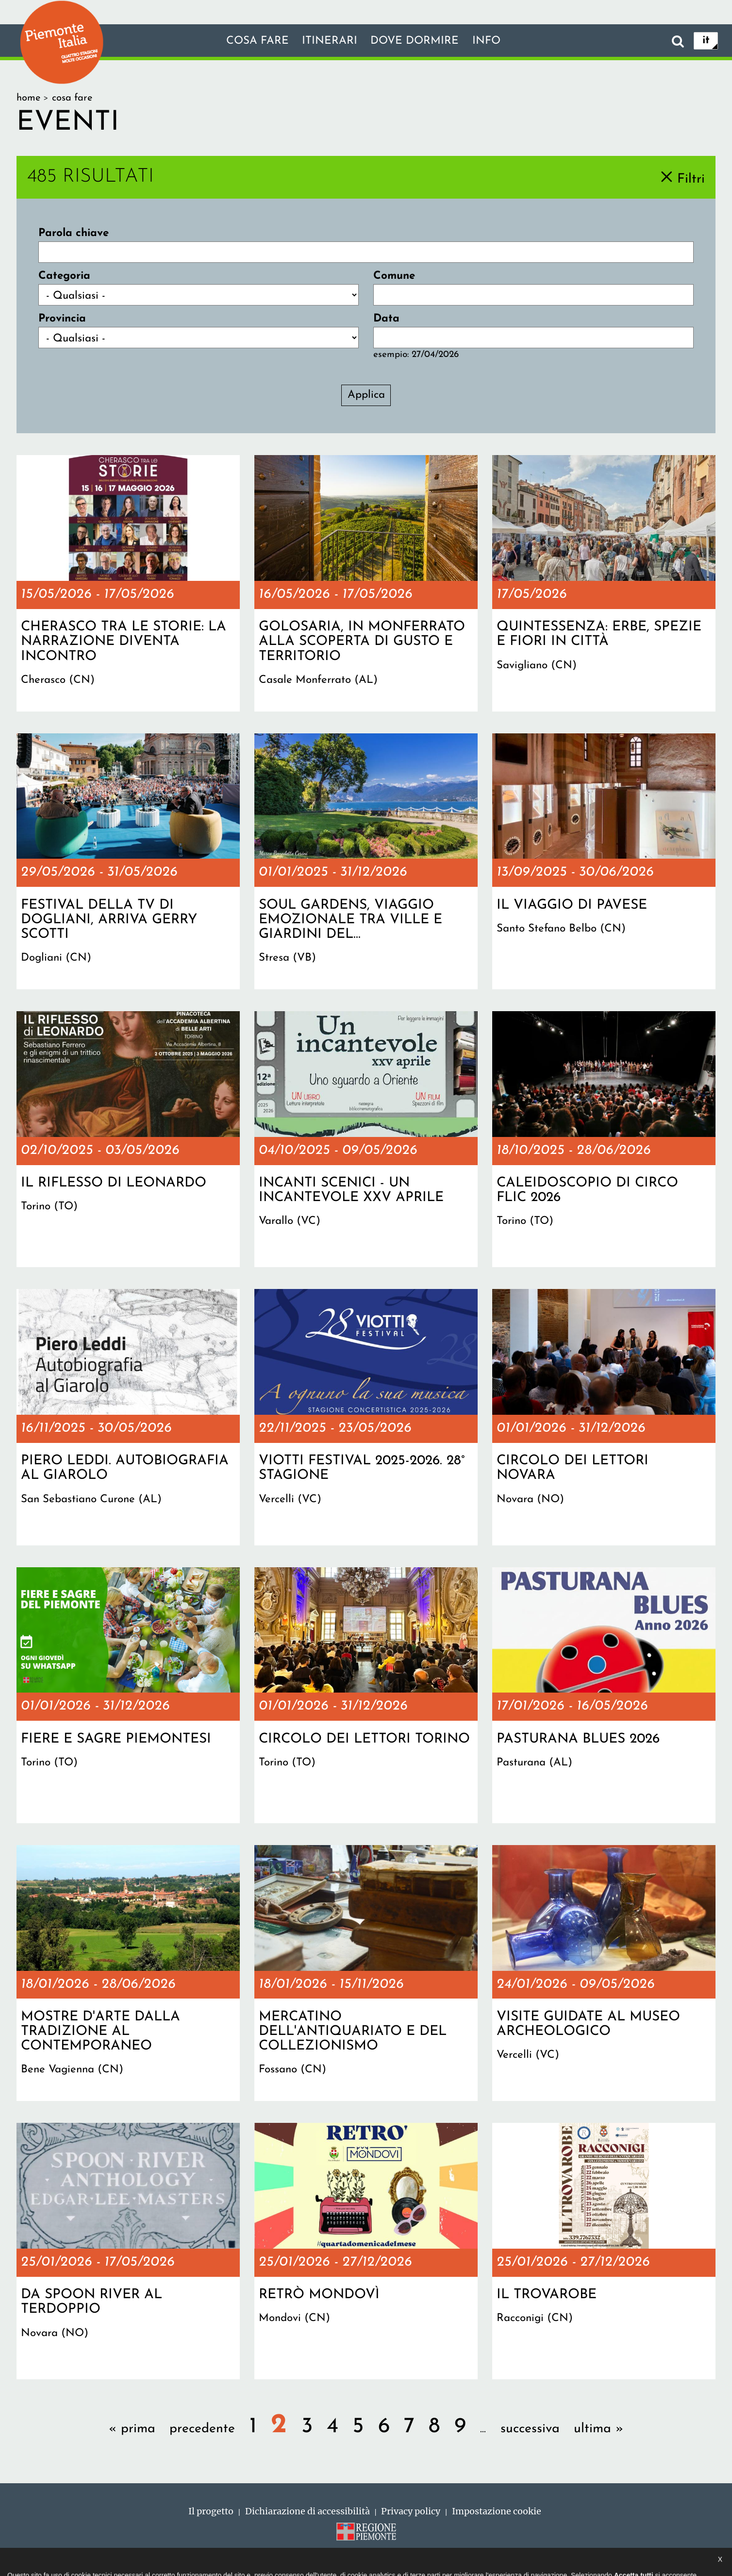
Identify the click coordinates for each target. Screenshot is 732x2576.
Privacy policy (410, 2511)
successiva (530, 2429)
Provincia (62, 318)
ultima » (598, 2429)
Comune (394, 276)
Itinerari (329, 41)
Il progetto (210, 2511)
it (706, 40)
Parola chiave (73, 233)
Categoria (64, 276)
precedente (202, 2429)
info (486, 41)
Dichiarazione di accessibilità (307, 2511)
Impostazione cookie (496, 2511)
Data (386, 318)
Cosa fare (257, 41)
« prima (132, 2429)
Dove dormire (414, 41)
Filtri (691, 179)
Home (28, 98)
